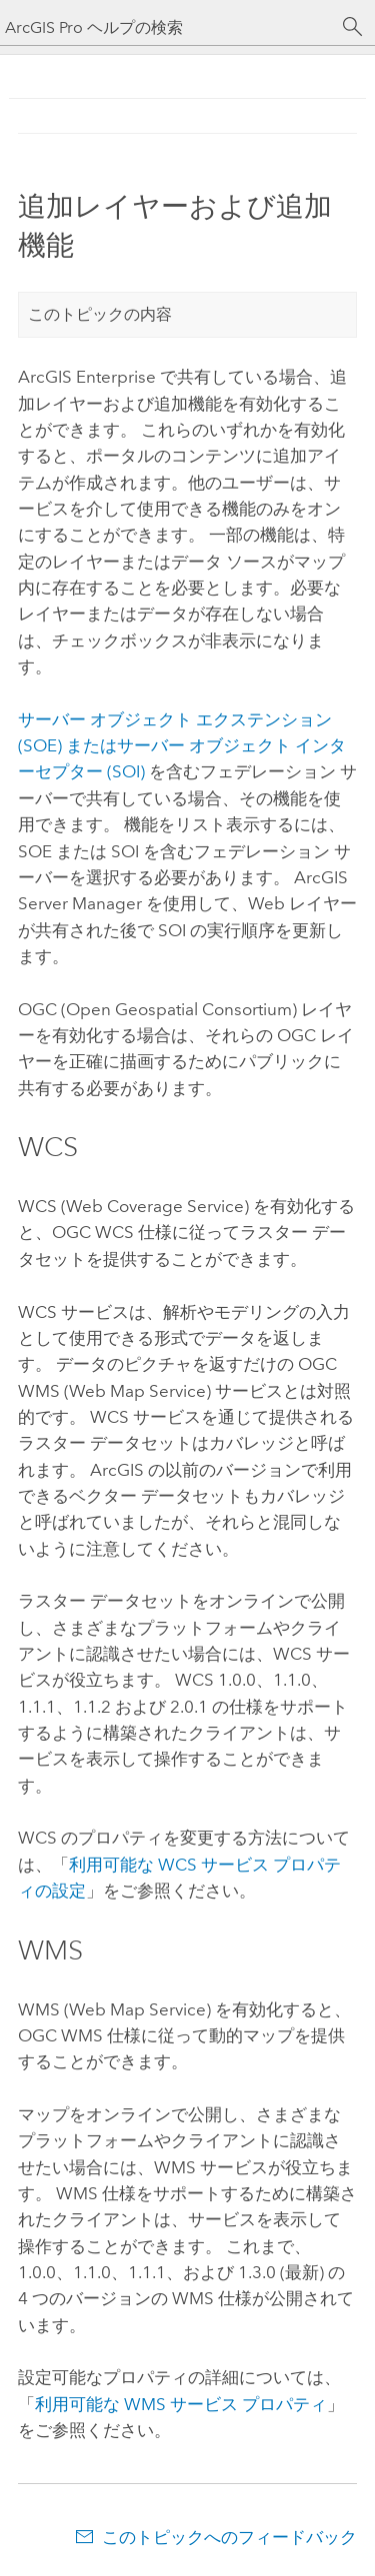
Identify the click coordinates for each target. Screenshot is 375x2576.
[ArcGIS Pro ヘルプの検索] (167, 27)
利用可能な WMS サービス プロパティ (181, 2404)
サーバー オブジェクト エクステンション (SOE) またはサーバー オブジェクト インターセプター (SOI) (182, 745)
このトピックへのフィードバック (229, 2537)
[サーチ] (353, 27)
